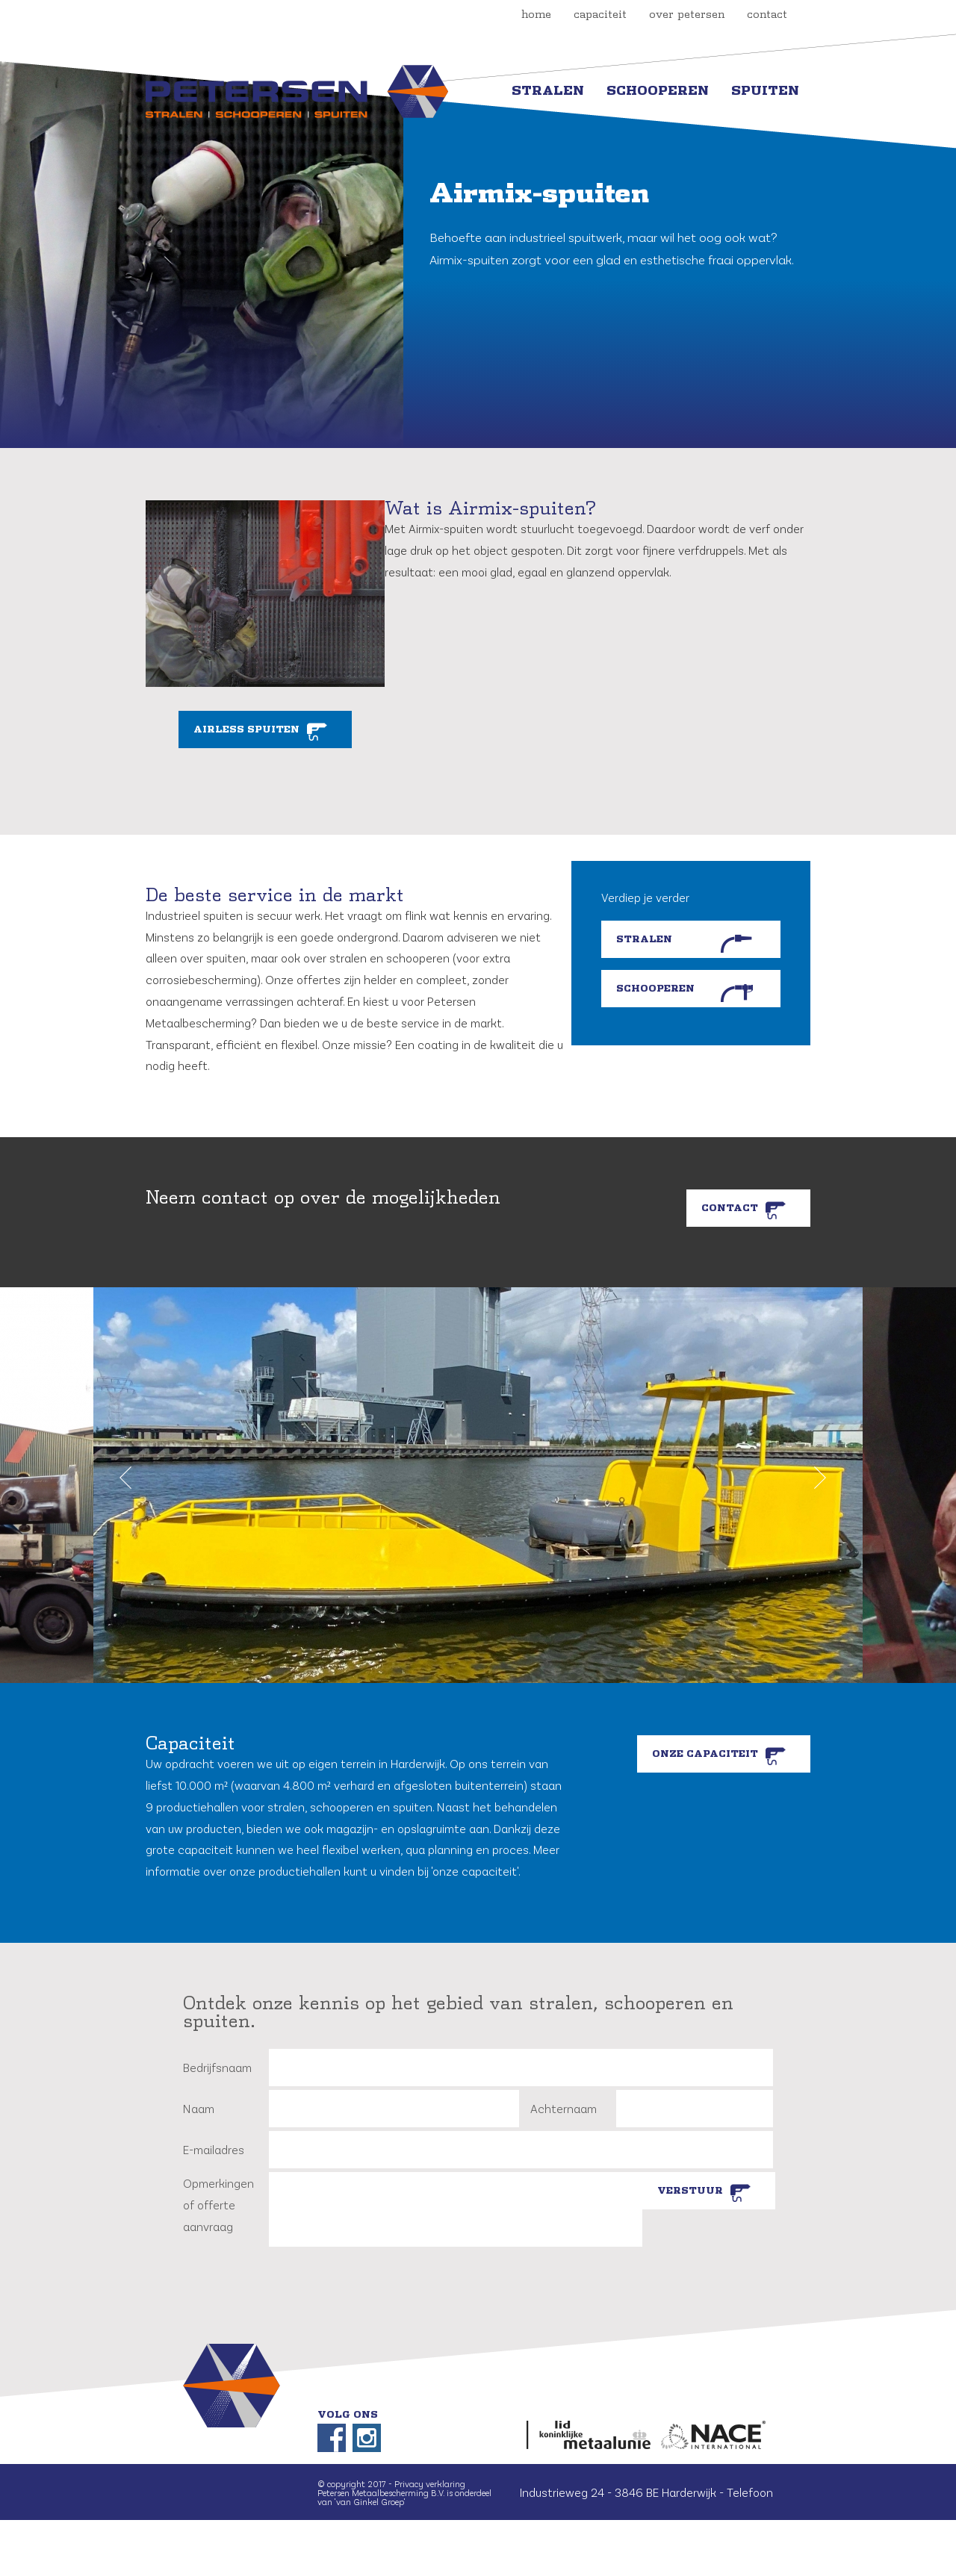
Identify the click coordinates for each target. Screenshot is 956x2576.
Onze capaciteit (705, 1753)
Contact (729, 1208)
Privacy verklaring (429, 2483)
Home (536, 14)
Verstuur (690, 2190)
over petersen (686, 14)
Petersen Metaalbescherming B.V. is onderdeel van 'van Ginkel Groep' (404, 2497)
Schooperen (657, 91)
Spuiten (765, 91)
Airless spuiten (246, 729)
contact (767, 14)
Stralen (548, 91)
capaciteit (600, 14)
